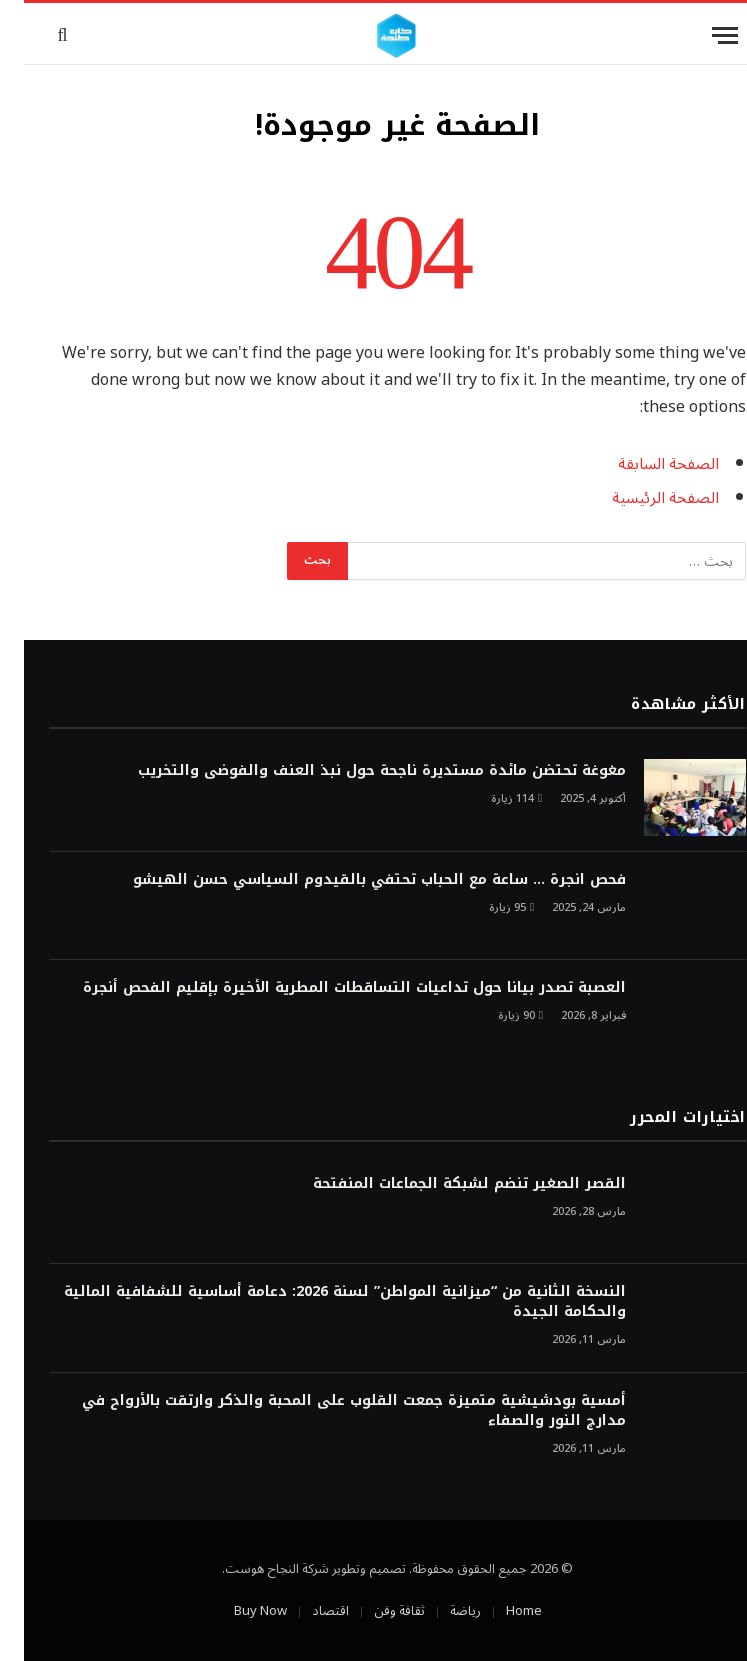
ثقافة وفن (375, 1611)
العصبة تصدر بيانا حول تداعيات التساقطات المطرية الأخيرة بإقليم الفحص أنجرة (330, 988)
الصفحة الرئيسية (641, 498)
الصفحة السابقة (644, 464)
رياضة (441, 1611)
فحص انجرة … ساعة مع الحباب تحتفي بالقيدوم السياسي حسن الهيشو (355, 880)
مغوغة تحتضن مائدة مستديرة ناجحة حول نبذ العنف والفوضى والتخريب (358, 771)
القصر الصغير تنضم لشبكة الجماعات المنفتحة (445, 1184)
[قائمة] (701, 35)
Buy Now (236, 1611)
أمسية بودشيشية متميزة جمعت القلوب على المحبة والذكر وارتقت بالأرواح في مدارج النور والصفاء (330, 1411)
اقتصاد (306, 1611)
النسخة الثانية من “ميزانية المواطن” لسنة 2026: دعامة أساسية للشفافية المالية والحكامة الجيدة (321, 1302)
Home (500, 1611)
